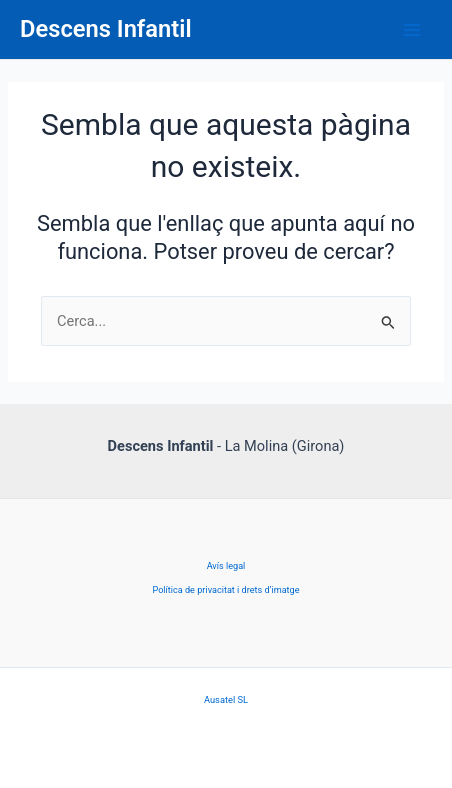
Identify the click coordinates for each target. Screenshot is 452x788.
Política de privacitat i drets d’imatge (225, 590)
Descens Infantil (106, 29)
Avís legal (226, 566)
